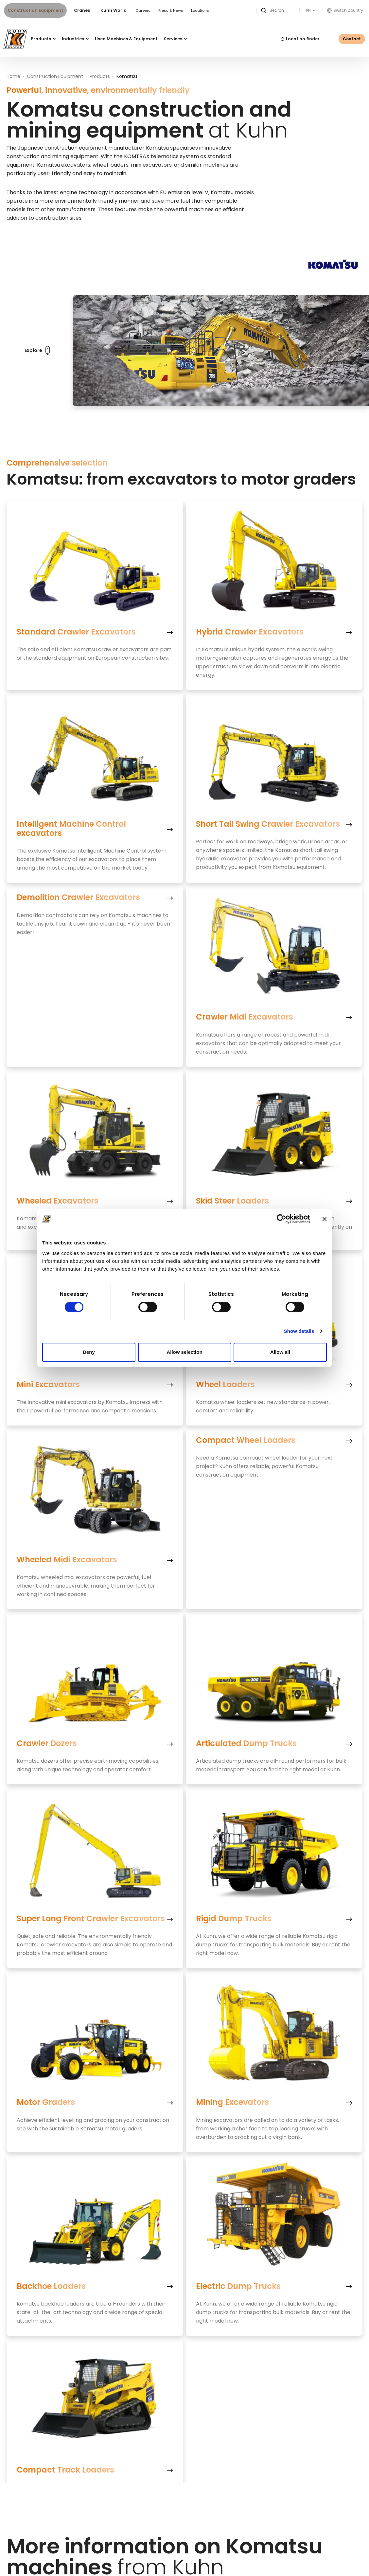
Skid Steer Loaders (232, 1200)
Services (175, 39)
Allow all (280, 1352)
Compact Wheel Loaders (245, 1440)
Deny (89, 1352)
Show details (299, 1331)
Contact (352, 39)
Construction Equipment (35, 10)
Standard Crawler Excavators (76, 631)
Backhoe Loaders (51, 2286)
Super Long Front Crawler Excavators (91, 1918)
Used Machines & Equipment (126, 39)
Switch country (345, 10)
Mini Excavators (48, 1384)
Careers (142, 10)
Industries (75, 39)
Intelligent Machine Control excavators (71, 829)
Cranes (82, 10)
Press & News (170, 10)
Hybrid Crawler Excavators (250, 631)
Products (43, 39)
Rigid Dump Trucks (234, 1918)
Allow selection (184, 1352)
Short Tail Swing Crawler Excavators (268, 824)
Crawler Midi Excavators (244, 1017)
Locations (200, 10)
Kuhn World (113, 10)
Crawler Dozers (47, 1743)
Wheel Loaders (225, 1384)
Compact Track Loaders (65, 2470)
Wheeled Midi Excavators (67, 1559)
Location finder (300, 39)
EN (309, 11)
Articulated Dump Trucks (246, 1743)
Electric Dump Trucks (238, 2286)
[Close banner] (324, 1219)
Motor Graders (46, 2102)
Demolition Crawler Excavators (78, 897)
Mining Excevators (232, 2102)
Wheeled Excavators (57, 1200)
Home (13, 76)
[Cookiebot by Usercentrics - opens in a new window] (281, 1219)
